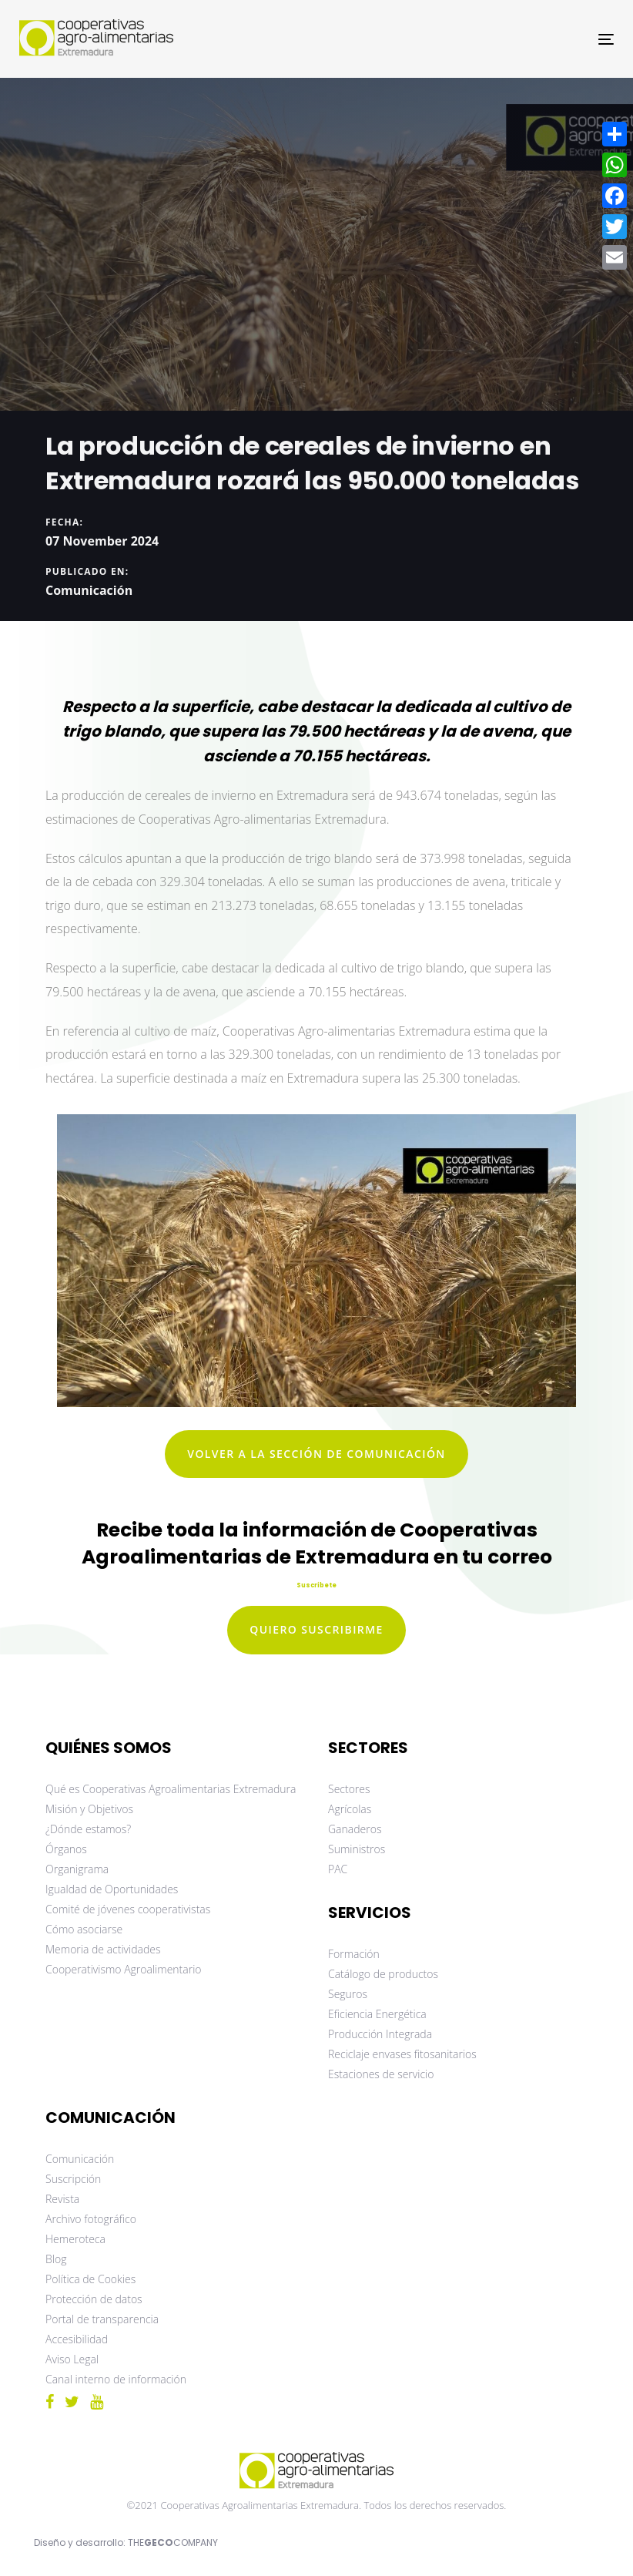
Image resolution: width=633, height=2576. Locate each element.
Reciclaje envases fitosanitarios (402, 2054)
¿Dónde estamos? (88, 1829)
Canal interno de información (115, 2379)
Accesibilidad (76, 2339)
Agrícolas (349, 1809)
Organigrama (77, 1869)
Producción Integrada (380, 2034)
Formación (354, 1953)
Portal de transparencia (102, 2319)
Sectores (349, 1789)
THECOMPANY (173, 2542)
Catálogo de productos (383, 1973)
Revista (62, 2198)
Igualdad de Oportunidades (111, 1889)
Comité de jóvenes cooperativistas (127, 1909)
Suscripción (73, 2178)
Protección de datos (93, 2299)
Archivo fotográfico (90, 2219)
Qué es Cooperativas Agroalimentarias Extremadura (170, 1789)
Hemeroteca (75, 2239)
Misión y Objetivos (89, 1809)
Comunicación (88, 589)
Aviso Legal (72, 2359)
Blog (55, 2259)
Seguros (347, 1994)
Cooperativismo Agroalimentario (123, 1969)
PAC (337, 1869)
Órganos (66, 1849)
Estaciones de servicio (381, 2074)
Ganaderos (354, 1829)
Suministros (356, 1849)
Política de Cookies (90, 2279)
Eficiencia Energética (377, 2014)
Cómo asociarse (83, 1929)
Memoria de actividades (103, 1949)
